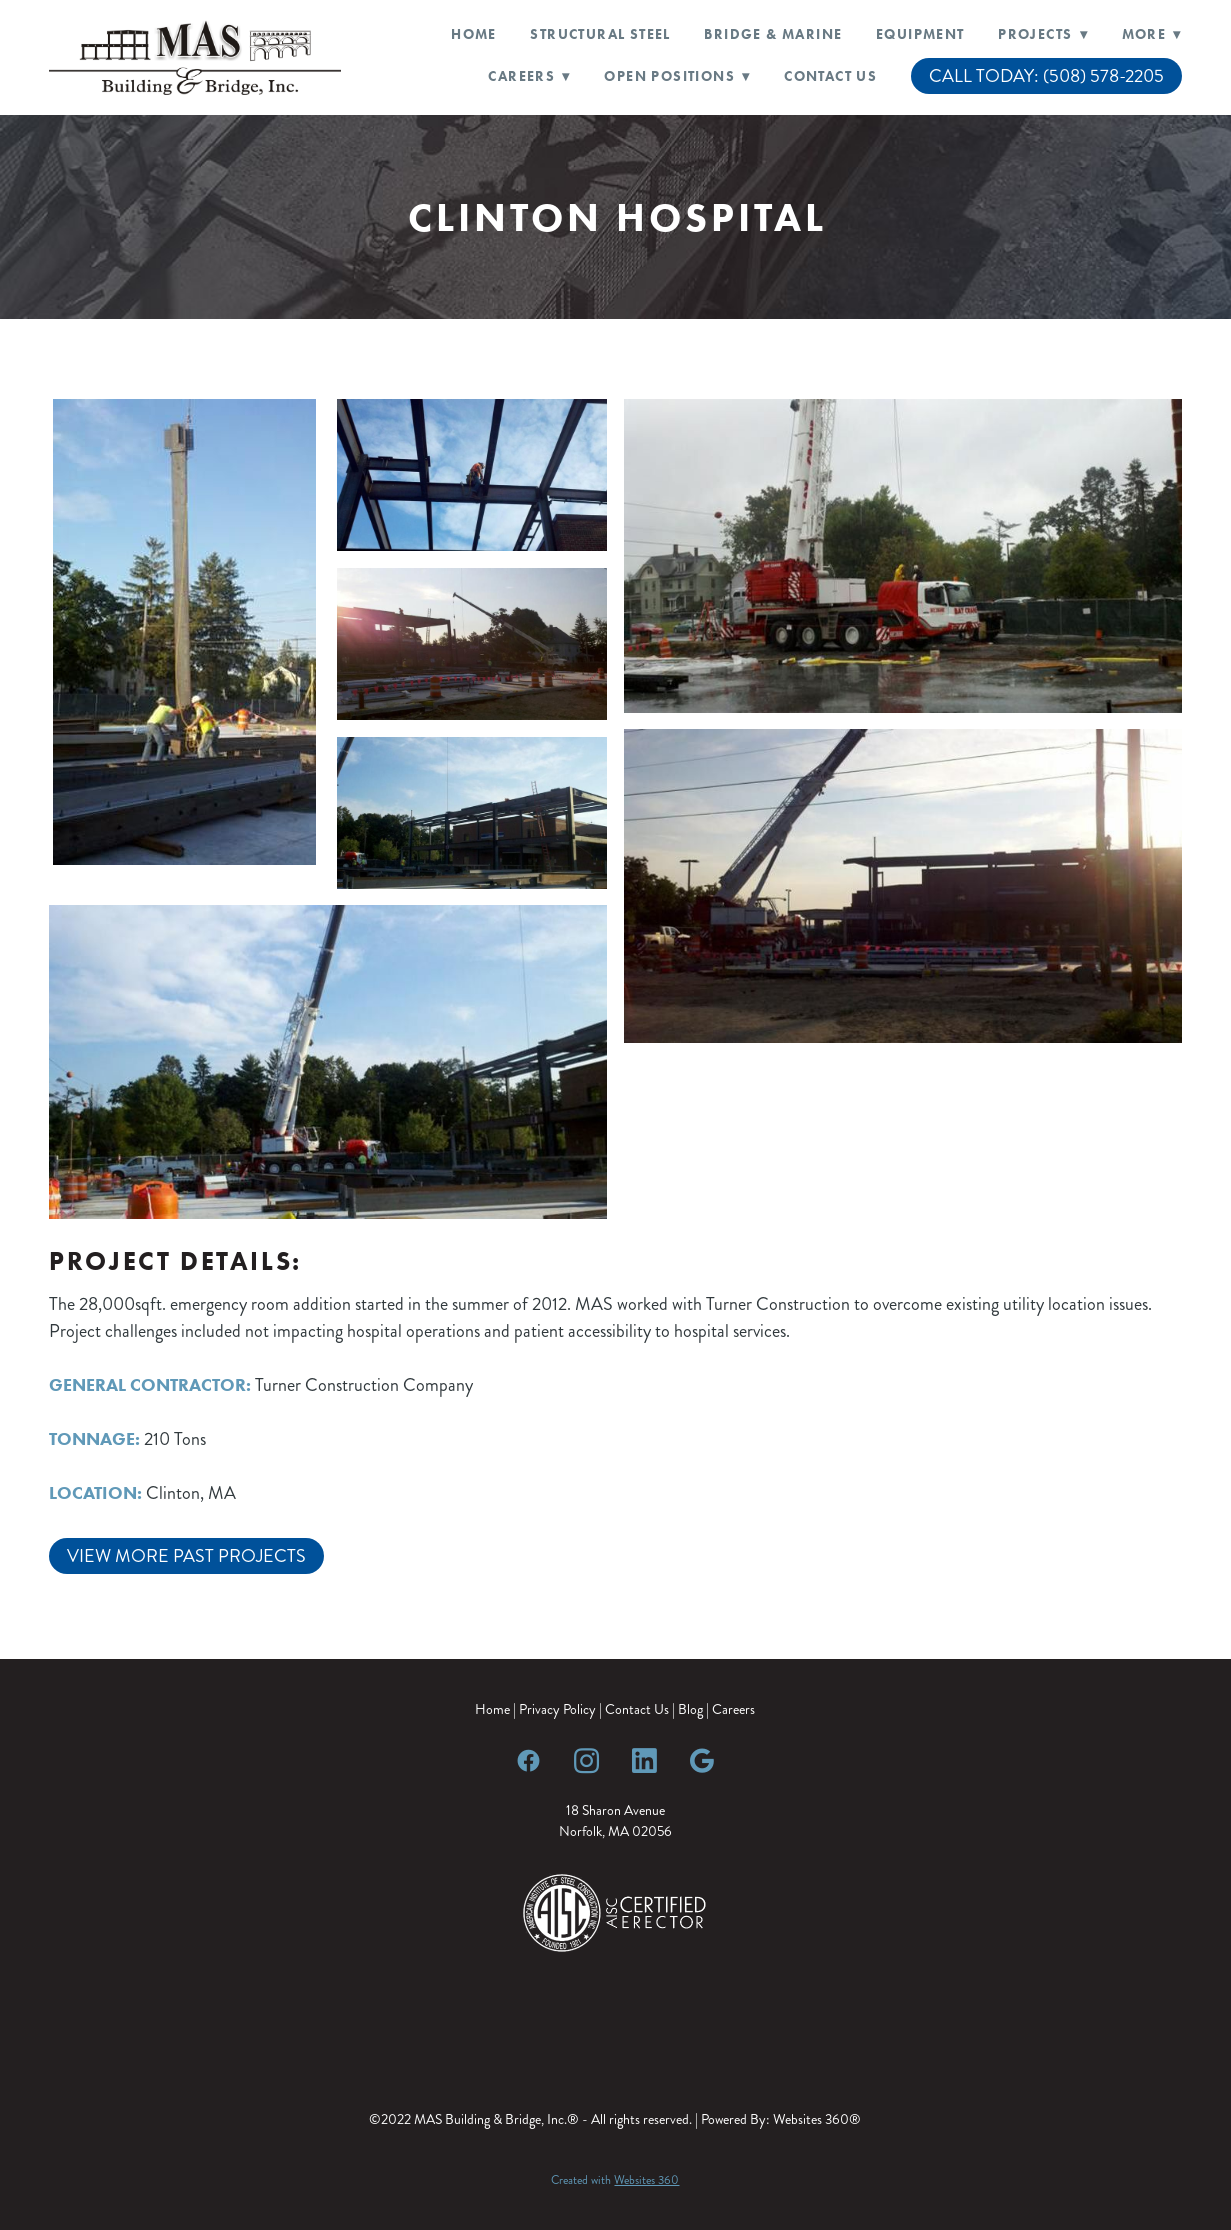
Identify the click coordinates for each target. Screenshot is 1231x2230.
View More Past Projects (186, 1556)
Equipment (920, 34)
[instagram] (586, 1760)
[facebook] (528, 1760)
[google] (702, 1760)
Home (474, 34)
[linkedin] (644, 1760)
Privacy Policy (557, 1709)
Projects (1043, 34)
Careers (733, 1709)
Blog (690, 1709)
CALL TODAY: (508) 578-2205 (1046, 76)
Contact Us (830, 76)
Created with (615, 2180)
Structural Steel (600, 34)
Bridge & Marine (773, 34)
